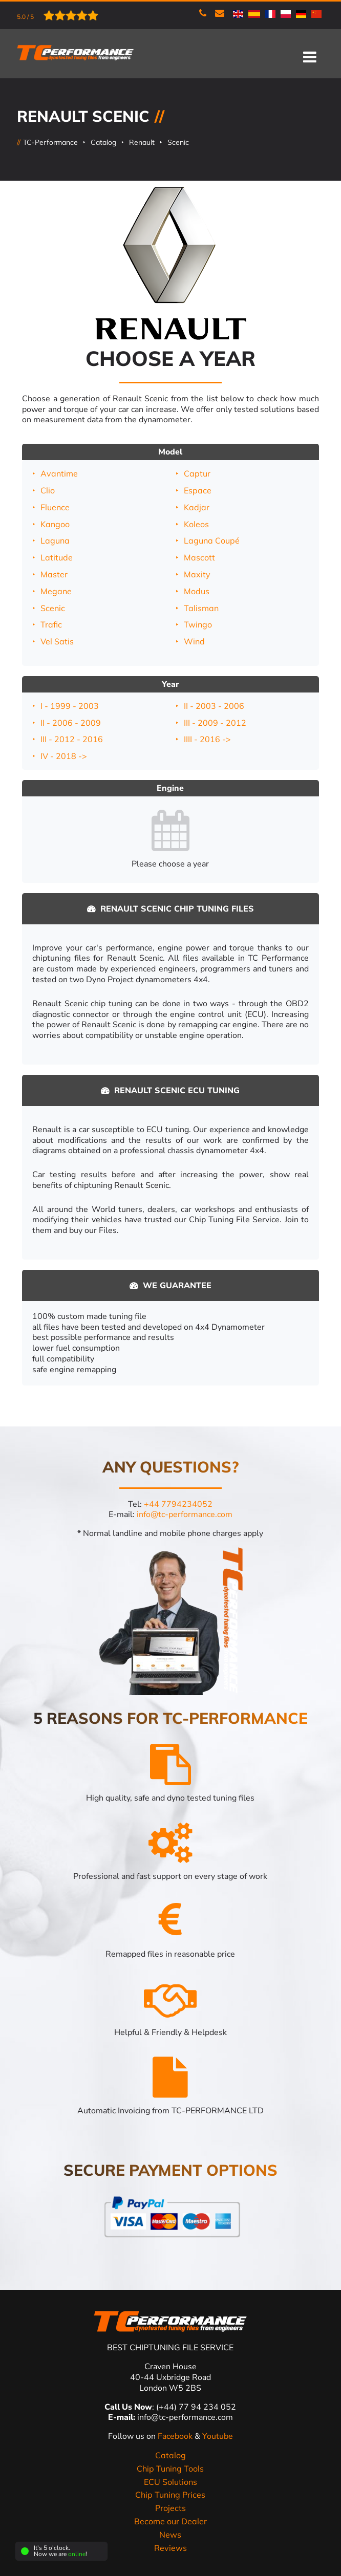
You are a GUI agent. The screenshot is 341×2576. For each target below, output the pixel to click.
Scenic (178, 142)
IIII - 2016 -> (207, 739)
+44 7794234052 (178, 1504)
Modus (196, 591)
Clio (47, 490)
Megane (56, 591)
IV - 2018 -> (63, 756)
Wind (194, 641)
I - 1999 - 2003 (69, 706)
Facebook (176, 2436)
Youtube (217, 2436)
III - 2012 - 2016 (71, 739)
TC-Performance (50, 142)
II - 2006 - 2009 (70, 723)
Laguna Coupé (212, 540)
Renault (142, 142)
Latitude (56, 557)
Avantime (59, 473)
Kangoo (55, 524)
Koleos (196, 524)
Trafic (51, 624)
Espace (197, 490)
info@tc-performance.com (184, 1514)
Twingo (198, 624)
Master (54, 574)
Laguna (55, 540)
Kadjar (196, 507)
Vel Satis (57, 641)
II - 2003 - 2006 (214, 706)
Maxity (197, 574)
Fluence (55, 507)
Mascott (199, 557)
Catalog (103, 142)
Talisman (201, 608)
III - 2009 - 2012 (215, 723)
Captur (197, 473)
